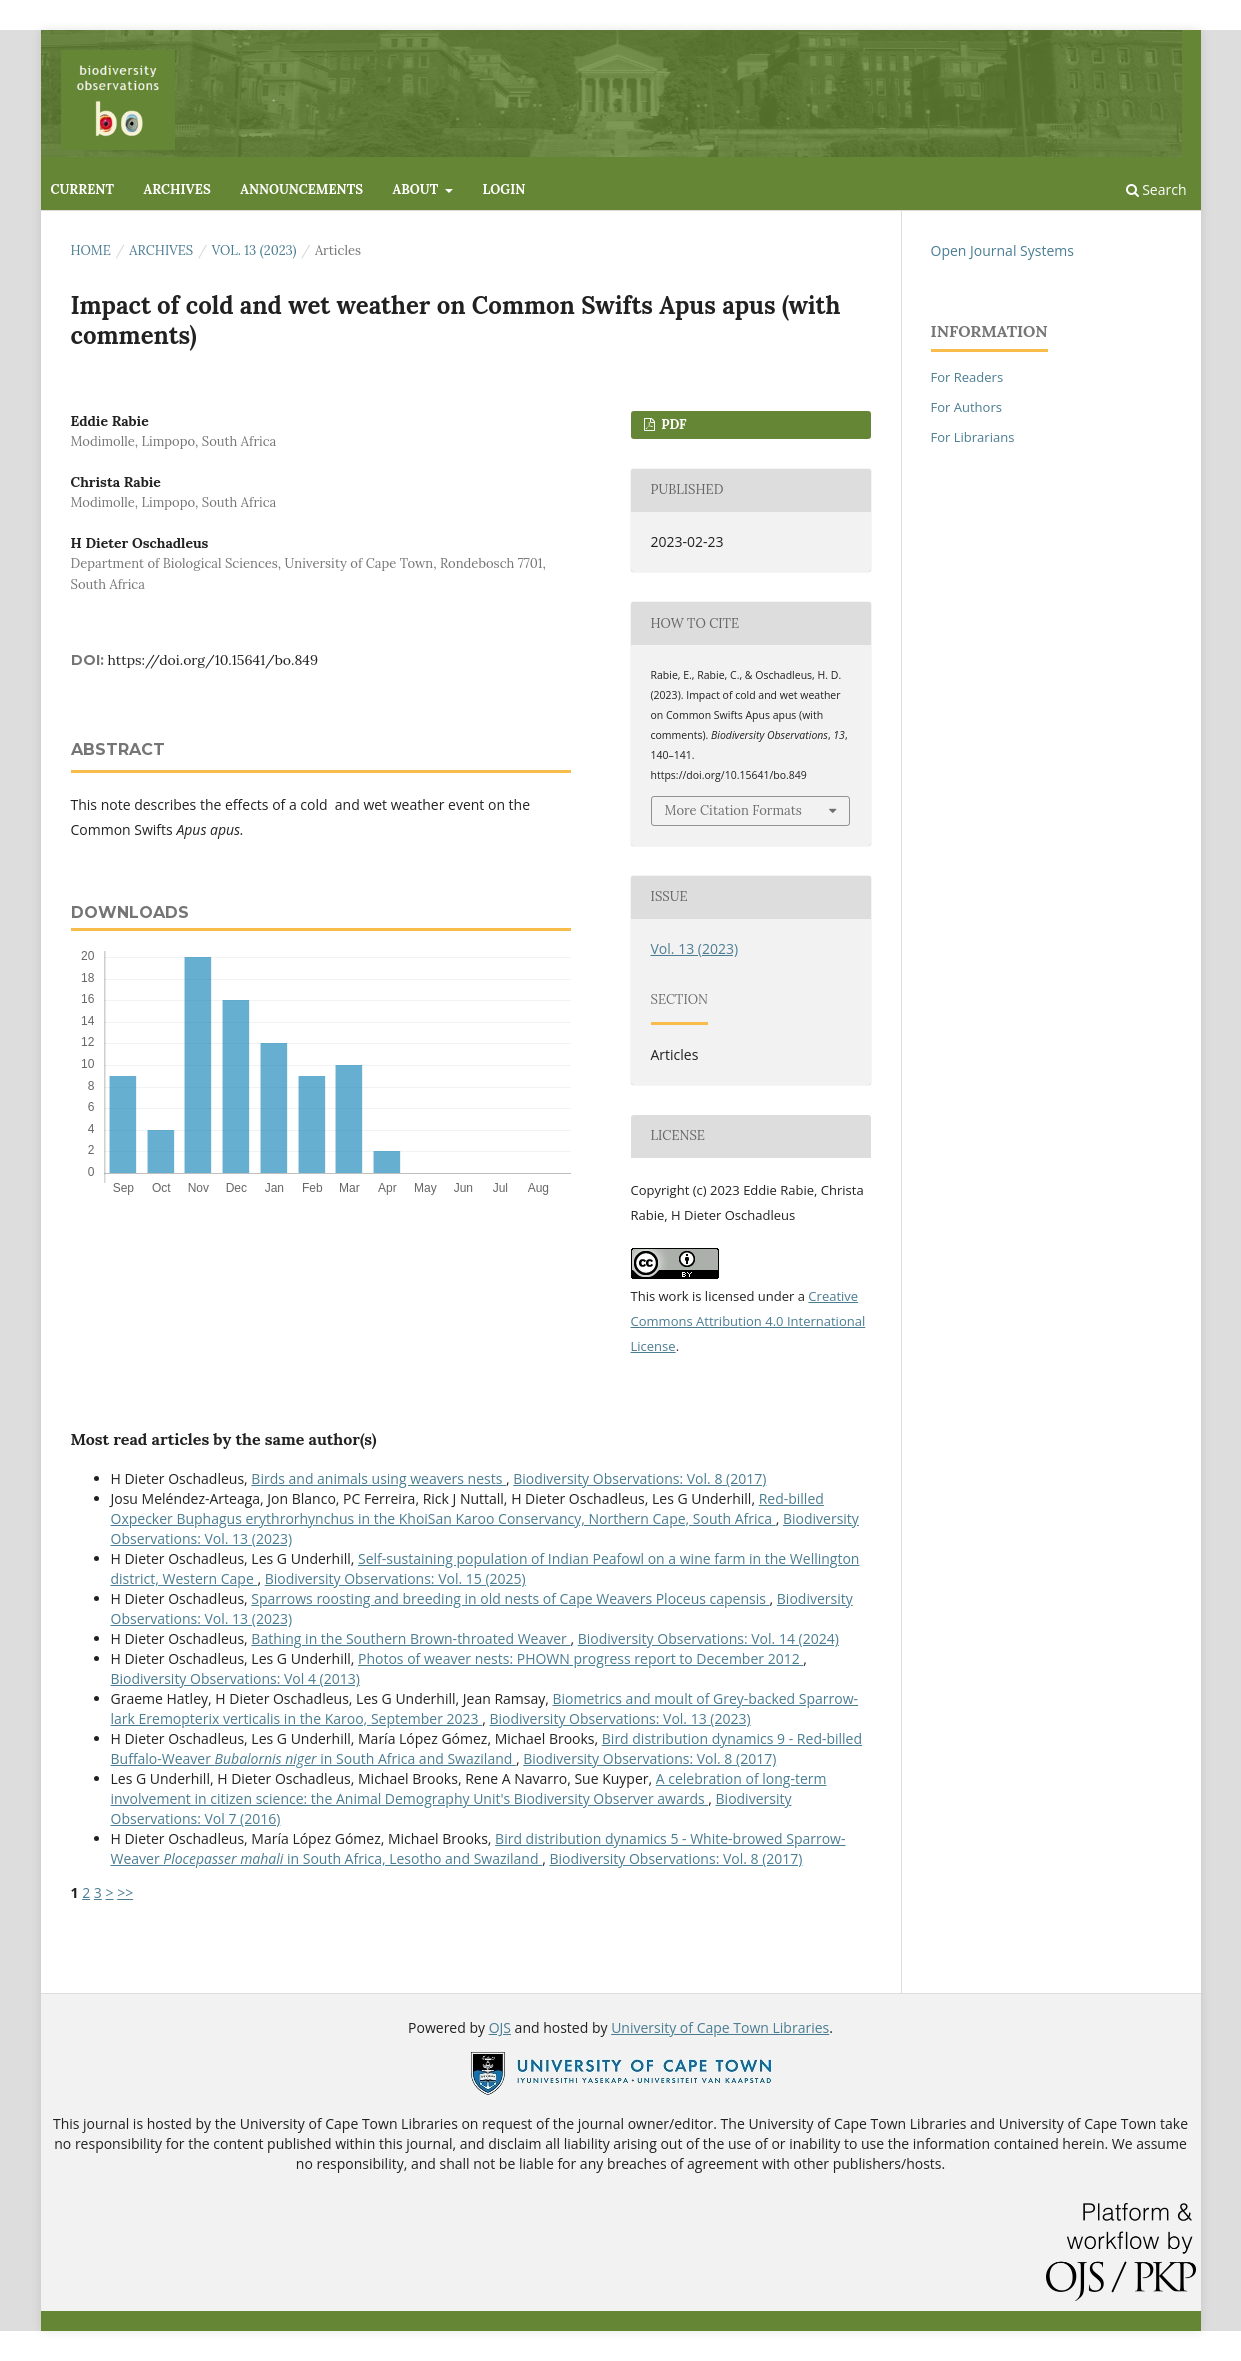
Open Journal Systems (1002, 250)
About (417, 189)
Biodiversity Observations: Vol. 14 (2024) (708, 1638)
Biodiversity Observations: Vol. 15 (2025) (395, 1578)
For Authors (966, 407)
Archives (177, 189)
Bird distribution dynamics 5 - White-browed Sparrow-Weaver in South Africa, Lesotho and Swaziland (478, 1848)
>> (125, 1892)
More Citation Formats (733, 810)
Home (91, 250)
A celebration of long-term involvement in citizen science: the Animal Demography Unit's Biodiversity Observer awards (469, 1788)
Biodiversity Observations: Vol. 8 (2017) (639, 1478)
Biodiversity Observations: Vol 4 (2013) (235, 1678)
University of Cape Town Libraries (720, 2027)
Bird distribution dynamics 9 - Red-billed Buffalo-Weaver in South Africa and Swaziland (487, 1748)
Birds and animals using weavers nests (378, 1478)
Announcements (301, 189)
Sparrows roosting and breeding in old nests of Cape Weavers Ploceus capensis (510, 1598)
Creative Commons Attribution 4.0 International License (748, 1321)
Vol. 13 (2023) (254, 250)
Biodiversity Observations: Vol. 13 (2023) (620, 1718)
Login (503, 189)
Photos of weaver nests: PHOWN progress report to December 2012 (580, 1658)
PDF (672, 424)
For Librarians (973, 437)
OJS (500, 2027)
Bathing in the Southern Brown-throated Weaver (410, 1638)
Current (82, 189)
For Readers (967, 377)
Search (1156, 189)
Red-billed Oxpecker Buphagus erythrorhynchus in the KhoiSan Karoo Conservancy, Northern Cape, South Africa (467, 1508)
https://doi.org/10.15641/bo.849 (213, 660)
